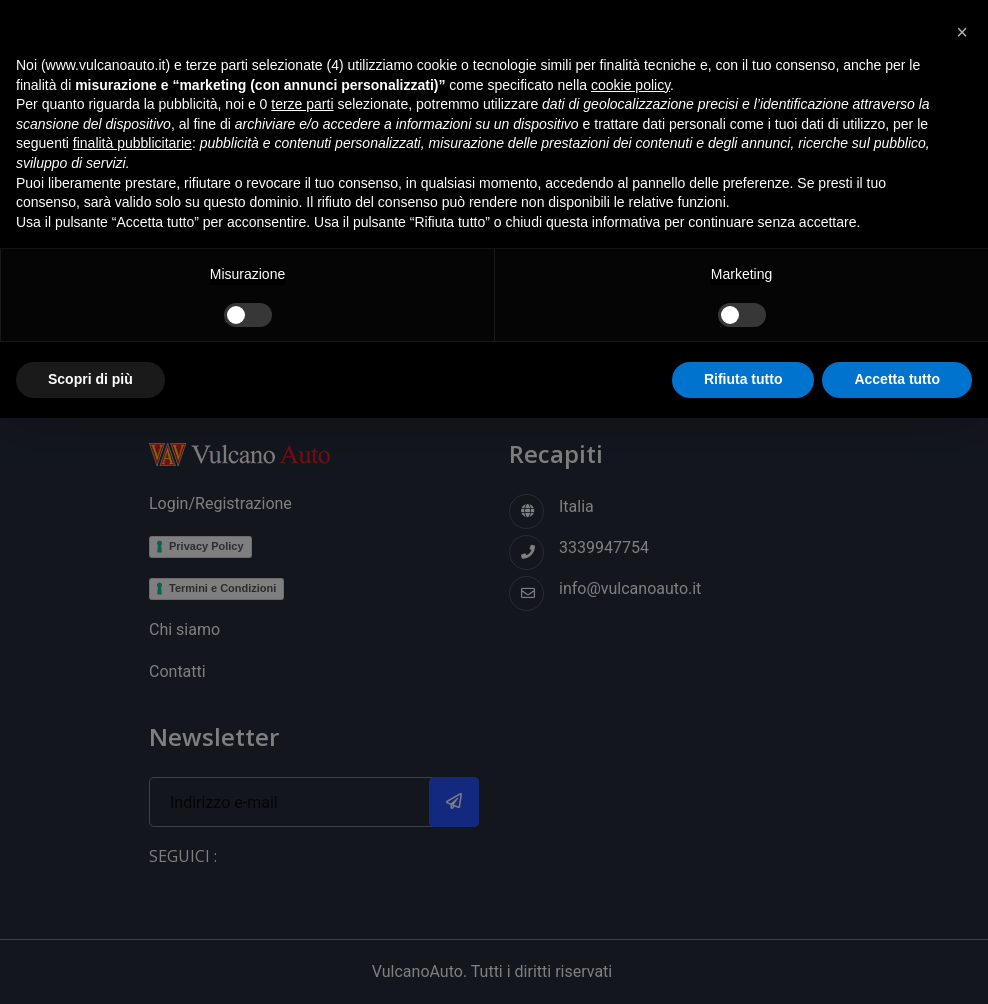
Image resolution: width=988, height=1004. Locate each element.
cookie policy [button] (630, 85)
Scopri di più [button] (90, 379)
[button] (962, 32)
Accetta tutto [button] (897, 379)
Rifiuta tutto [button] (743, 379)
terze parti (302, 104)
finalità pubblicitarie (132, 143)
